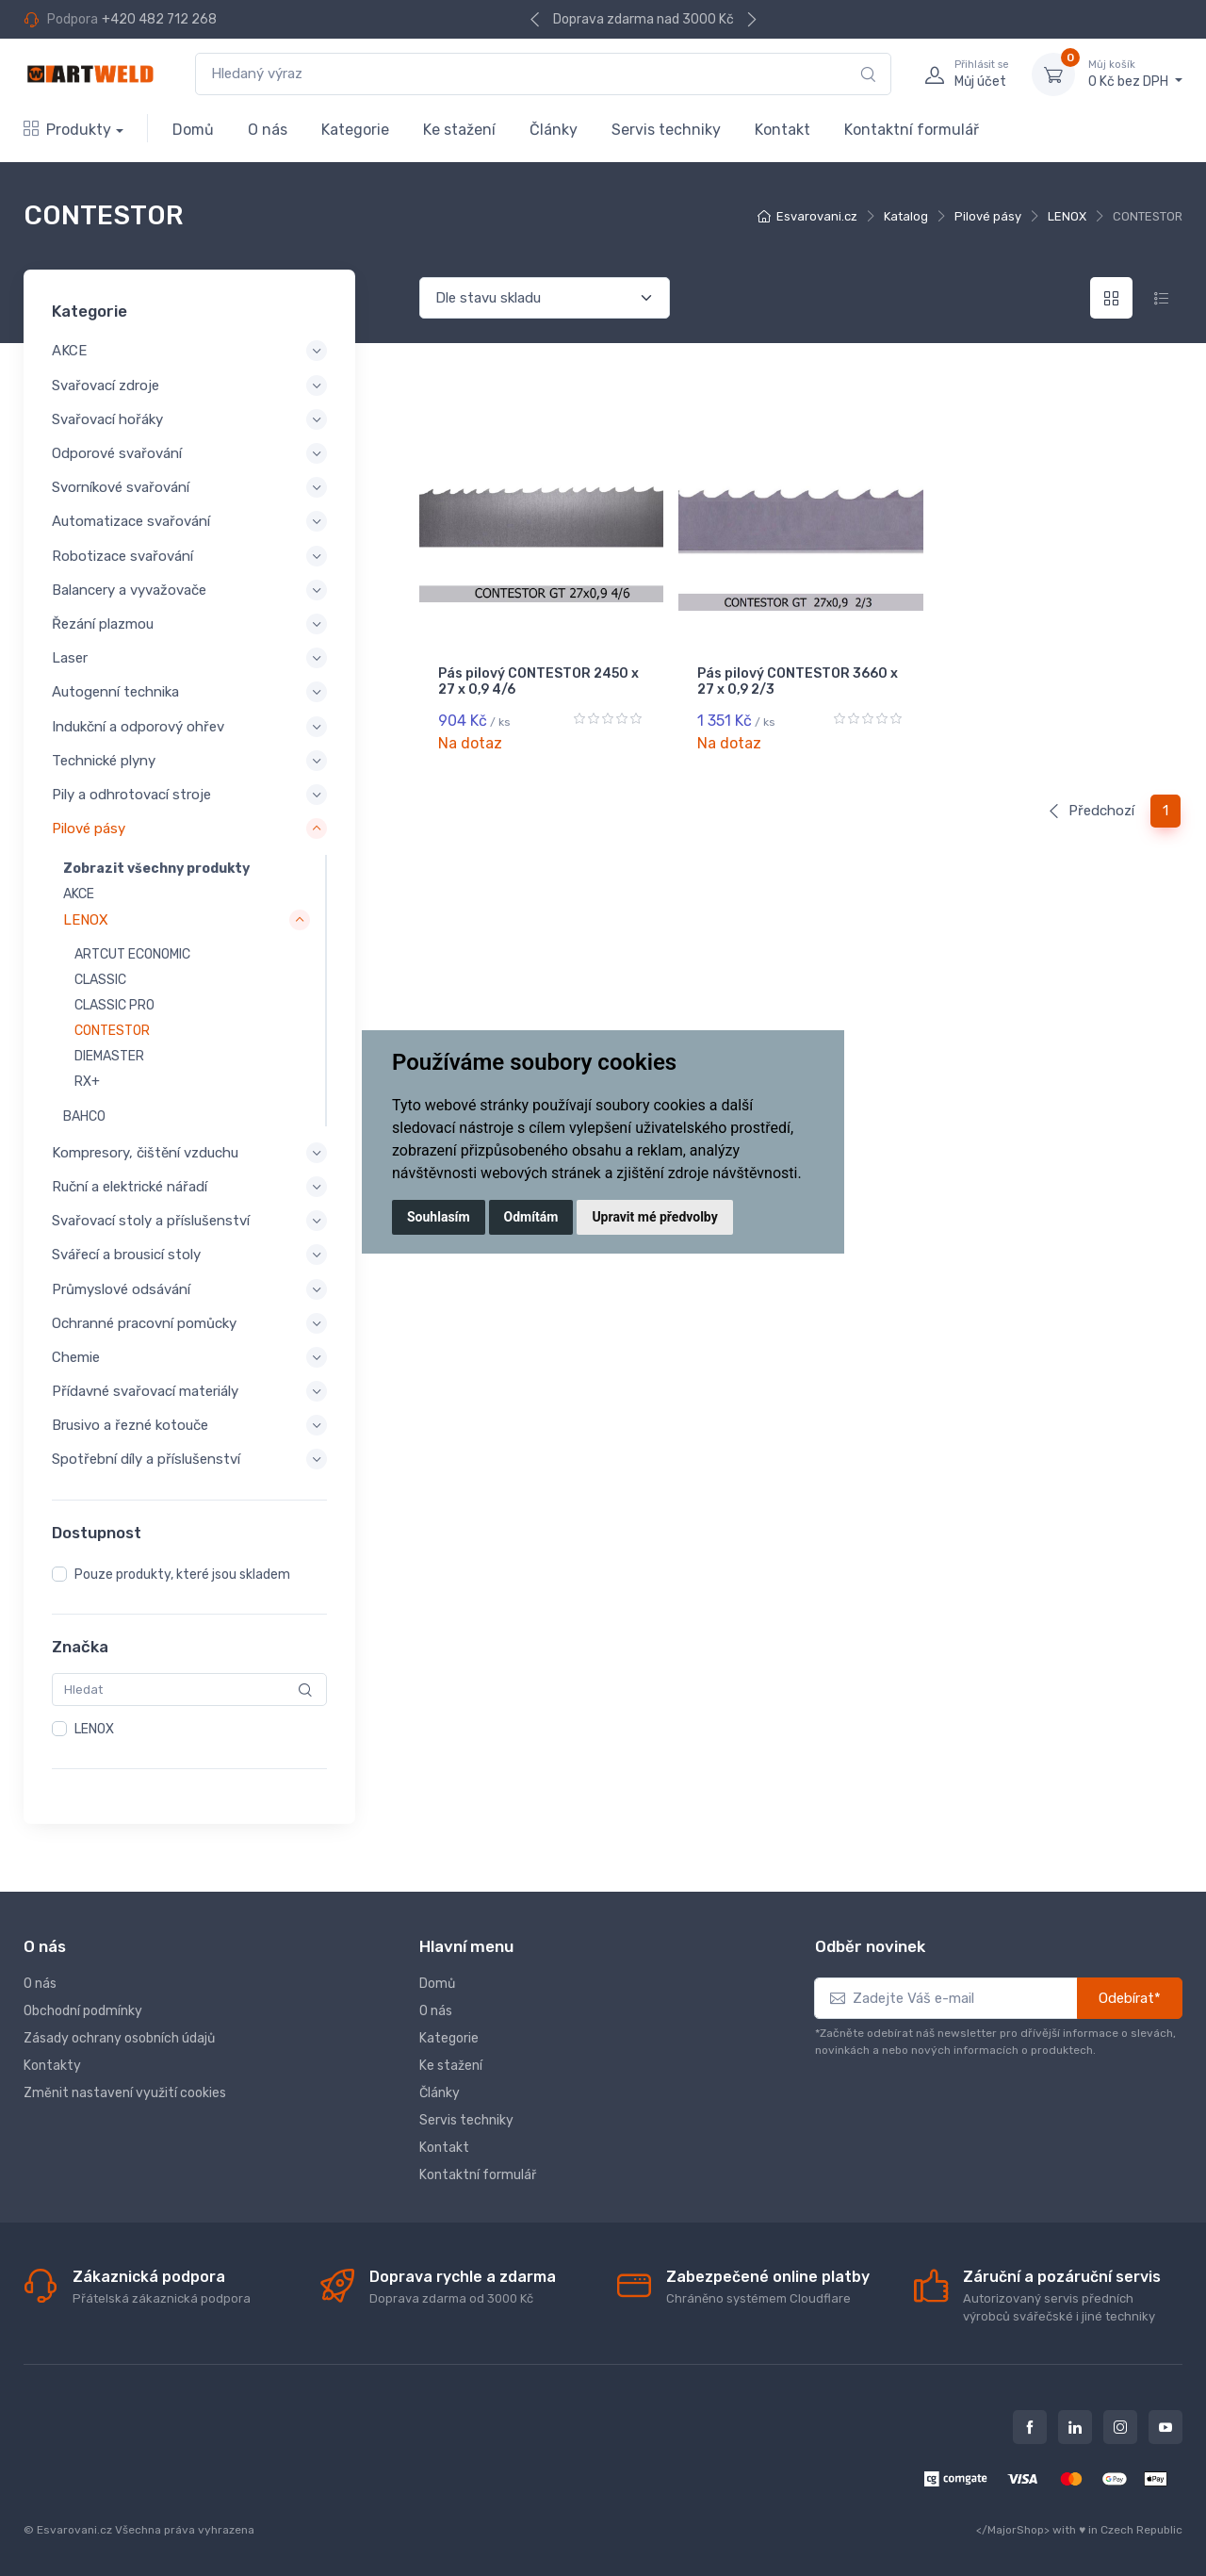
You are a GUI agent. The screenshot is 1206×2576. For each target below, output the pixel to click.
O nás (267, 130)
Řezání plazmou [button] (103, 623)
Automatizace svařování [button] (131, 521)
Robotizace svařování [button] (122, 556)
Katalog (906, 216)
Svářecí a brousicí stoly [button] (126, 1254)
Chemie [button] (76, 1357)
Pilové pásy (987, 216)
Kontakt (782, 130)
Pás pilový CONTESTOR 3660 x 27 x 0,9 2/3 (797, 681)
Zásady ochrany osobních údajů (119, 2038)
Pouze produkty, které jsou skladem (182, 1575)
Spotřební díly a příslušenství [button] (146, 1459)
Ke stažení (459, 130)
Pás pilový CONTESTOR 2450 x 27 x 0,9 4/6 (538, 681)
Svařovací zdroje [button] (105, 385)
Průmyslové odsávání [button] (121, 1288)
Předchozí (1090, 810)
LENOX (1067, 216)
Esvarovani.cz (816, 216)
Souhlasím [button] (438, 1216)
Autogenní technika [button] (115, 691)
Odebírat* (1130, 1998)
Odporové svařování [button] (117, 453)
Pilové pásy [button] (88, 828)
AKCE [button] (69, 350)
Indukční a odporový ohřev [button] (138, 725)
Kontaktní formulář (911, 130)
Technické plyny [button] (103, 760)
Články (554, 130)
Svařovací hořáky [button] (107, 419)
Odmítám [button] (531, 1216)
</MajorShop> (1013, 2529)
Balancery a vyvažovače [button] (129, 590)
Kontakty (52, 2066)
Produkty (67, 130)
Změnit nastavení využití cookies (125, 2093)
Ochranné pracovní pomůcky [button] (144, 1323)
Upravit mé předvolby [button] (654, 1216)
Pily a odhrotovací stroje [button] (131, 794)
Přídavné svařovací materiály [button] (145, 1391)
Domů (193, 130)
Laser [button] (70, 657)
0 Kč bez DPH (1135, 73)
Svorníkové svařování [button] (120, 487)
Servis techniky (666, 130)
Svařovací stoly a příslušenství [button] (151, 1220)
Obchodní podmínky (83, 2011)
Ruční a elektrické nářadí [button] (129, 1186)
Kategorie (355, 130)
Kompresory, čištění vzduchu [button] (145, 1152)
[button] (186, 920)
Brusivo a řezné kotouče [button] (130, 1425)
